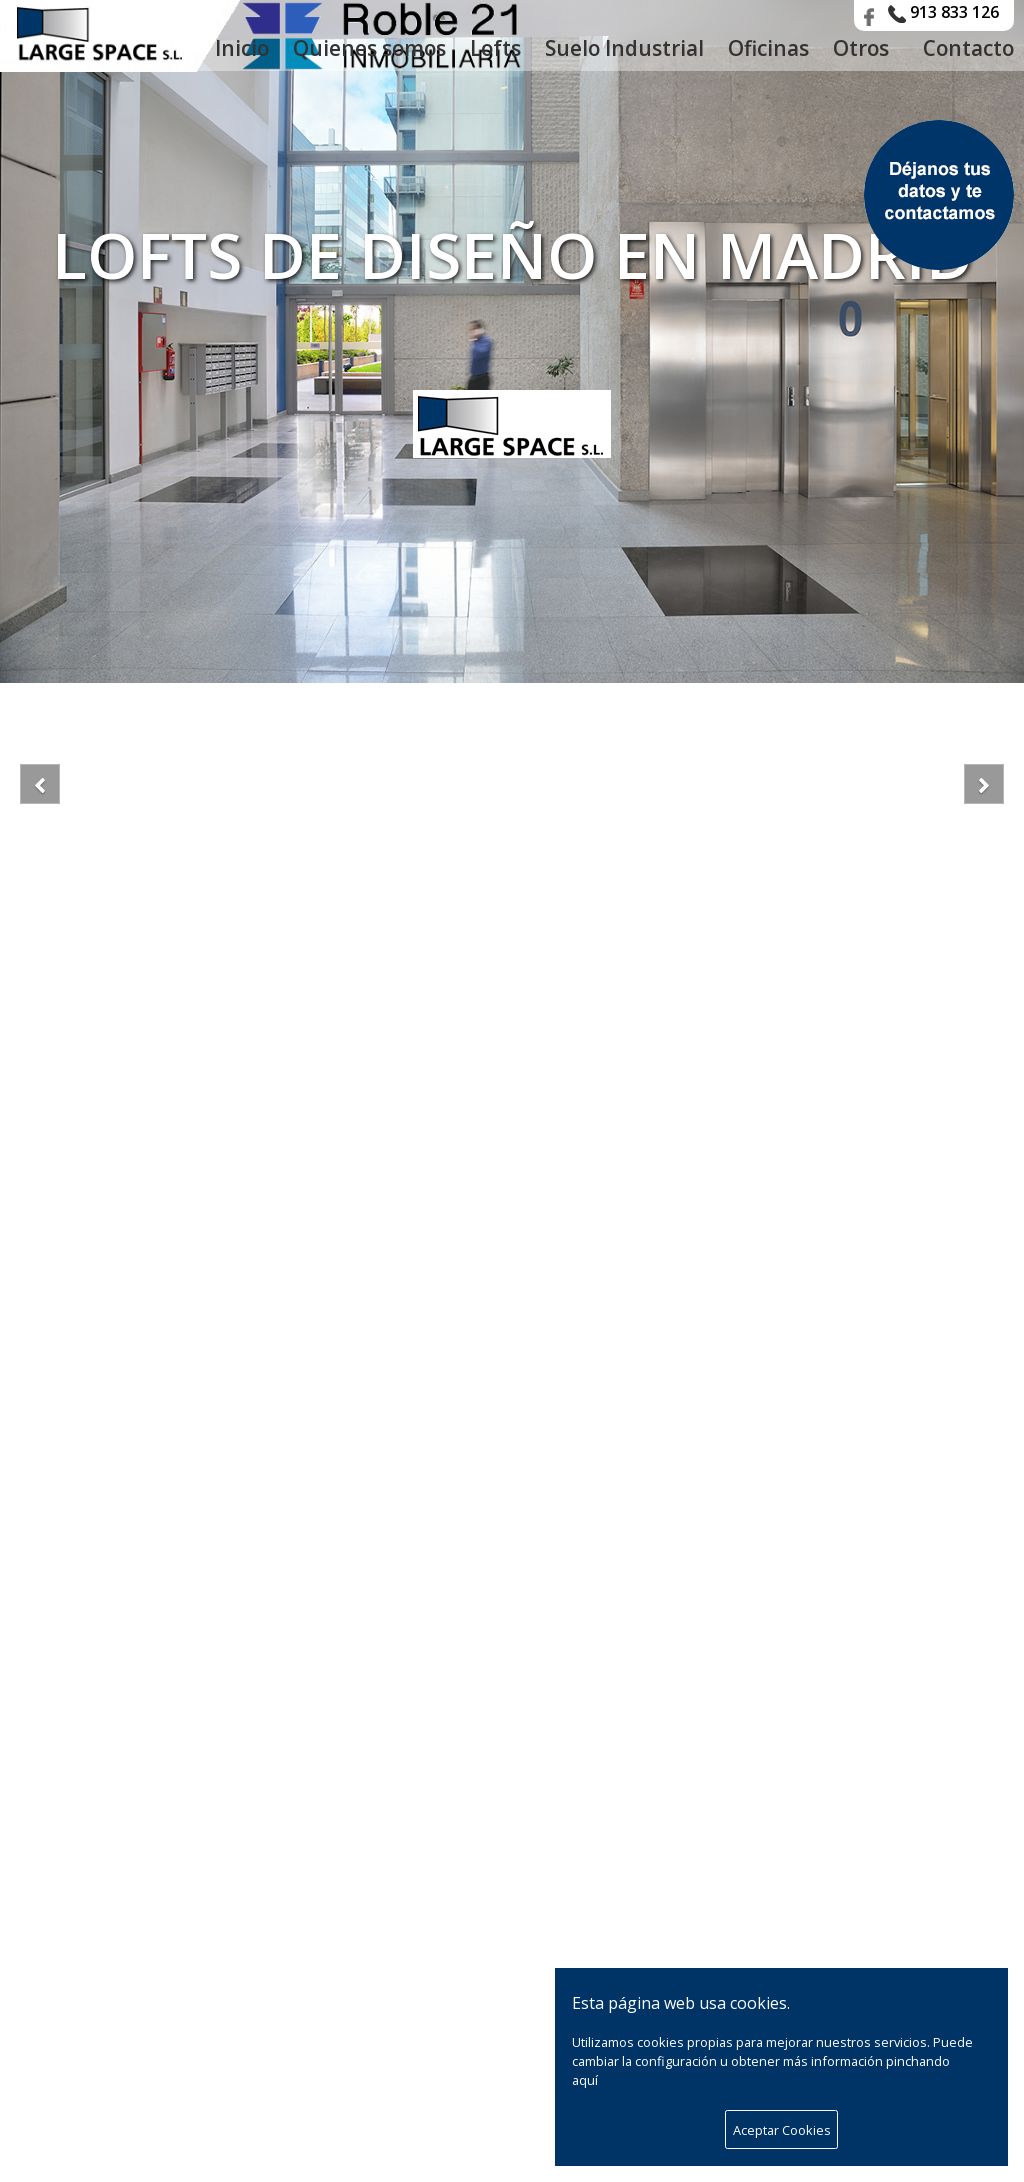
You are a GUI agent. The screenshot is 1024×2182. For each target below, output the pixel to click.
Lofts (495, 48)
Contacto (968, 48)
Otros (866, 48)
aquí (585, 2080)
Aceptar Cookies (782, 2130)
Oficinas (768, 48)
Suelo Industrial (624, 48)
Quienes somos (369, 48)
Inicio (242, 48)
